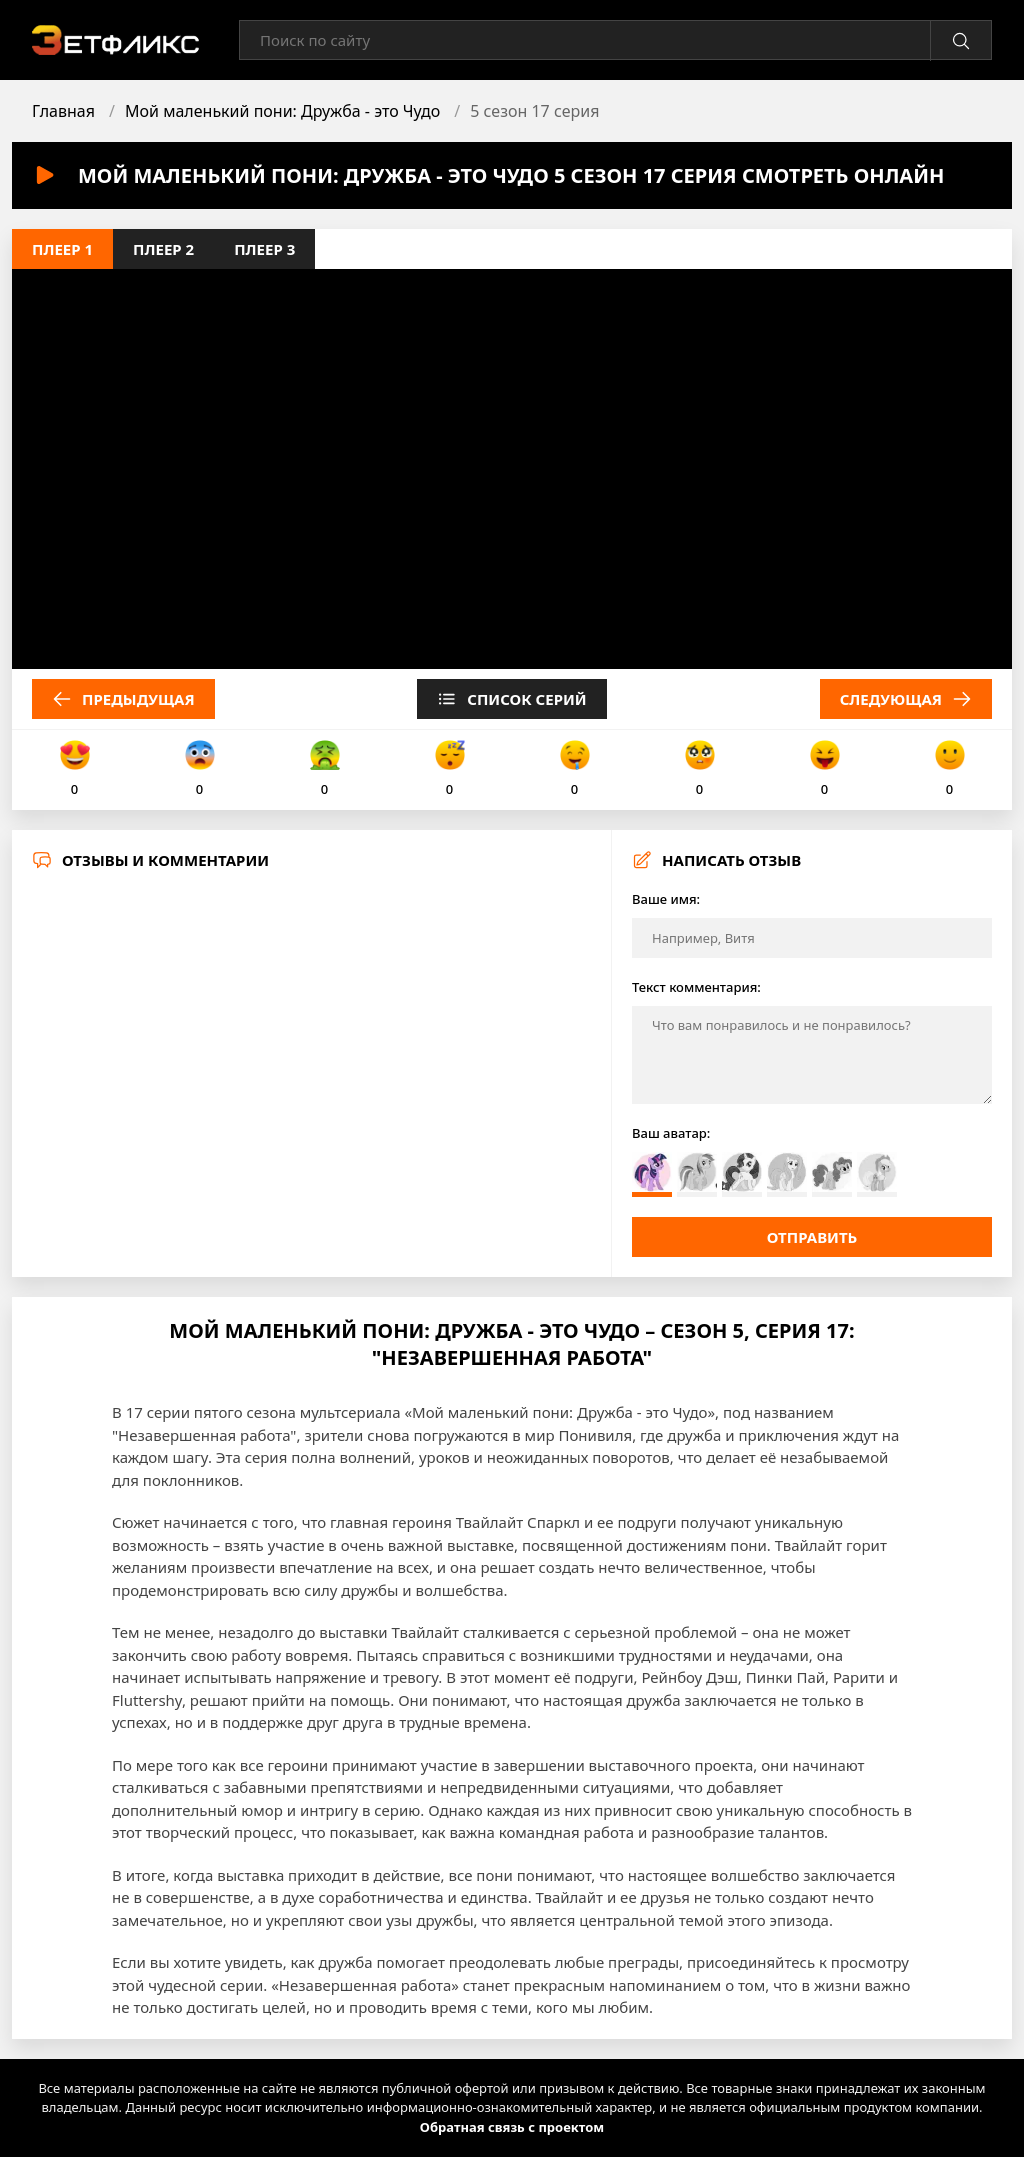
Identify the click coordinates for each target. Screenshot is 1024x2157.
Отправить (812, 1237)
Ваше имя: (666, 899)
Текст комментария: (696, 987)
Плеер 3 (264, 249)
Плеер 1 (62, 249)
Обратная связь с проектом (512, 2127)
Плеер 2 (163, 249)
